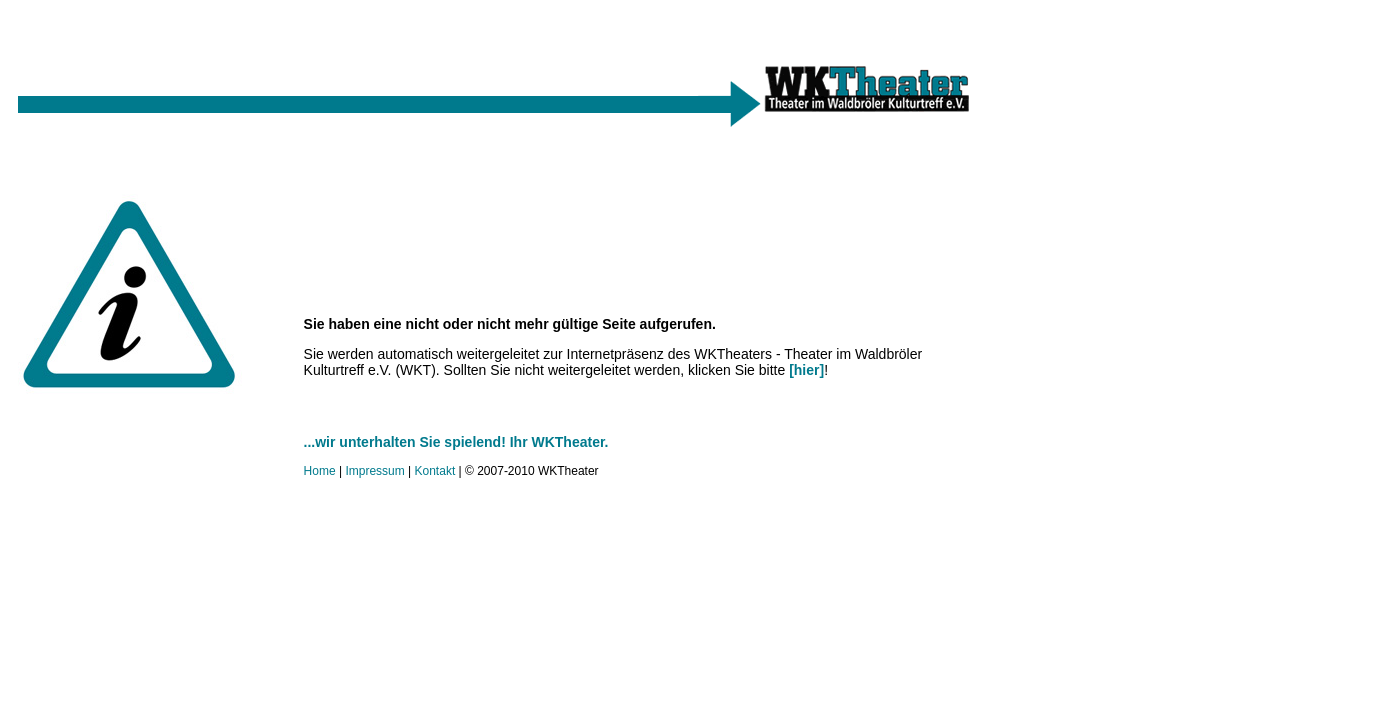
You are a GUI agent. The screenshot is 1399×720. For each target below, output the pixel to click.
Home (320, 471)
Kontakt (435, 471)
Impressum (374, 471)
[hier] (806, 370)
